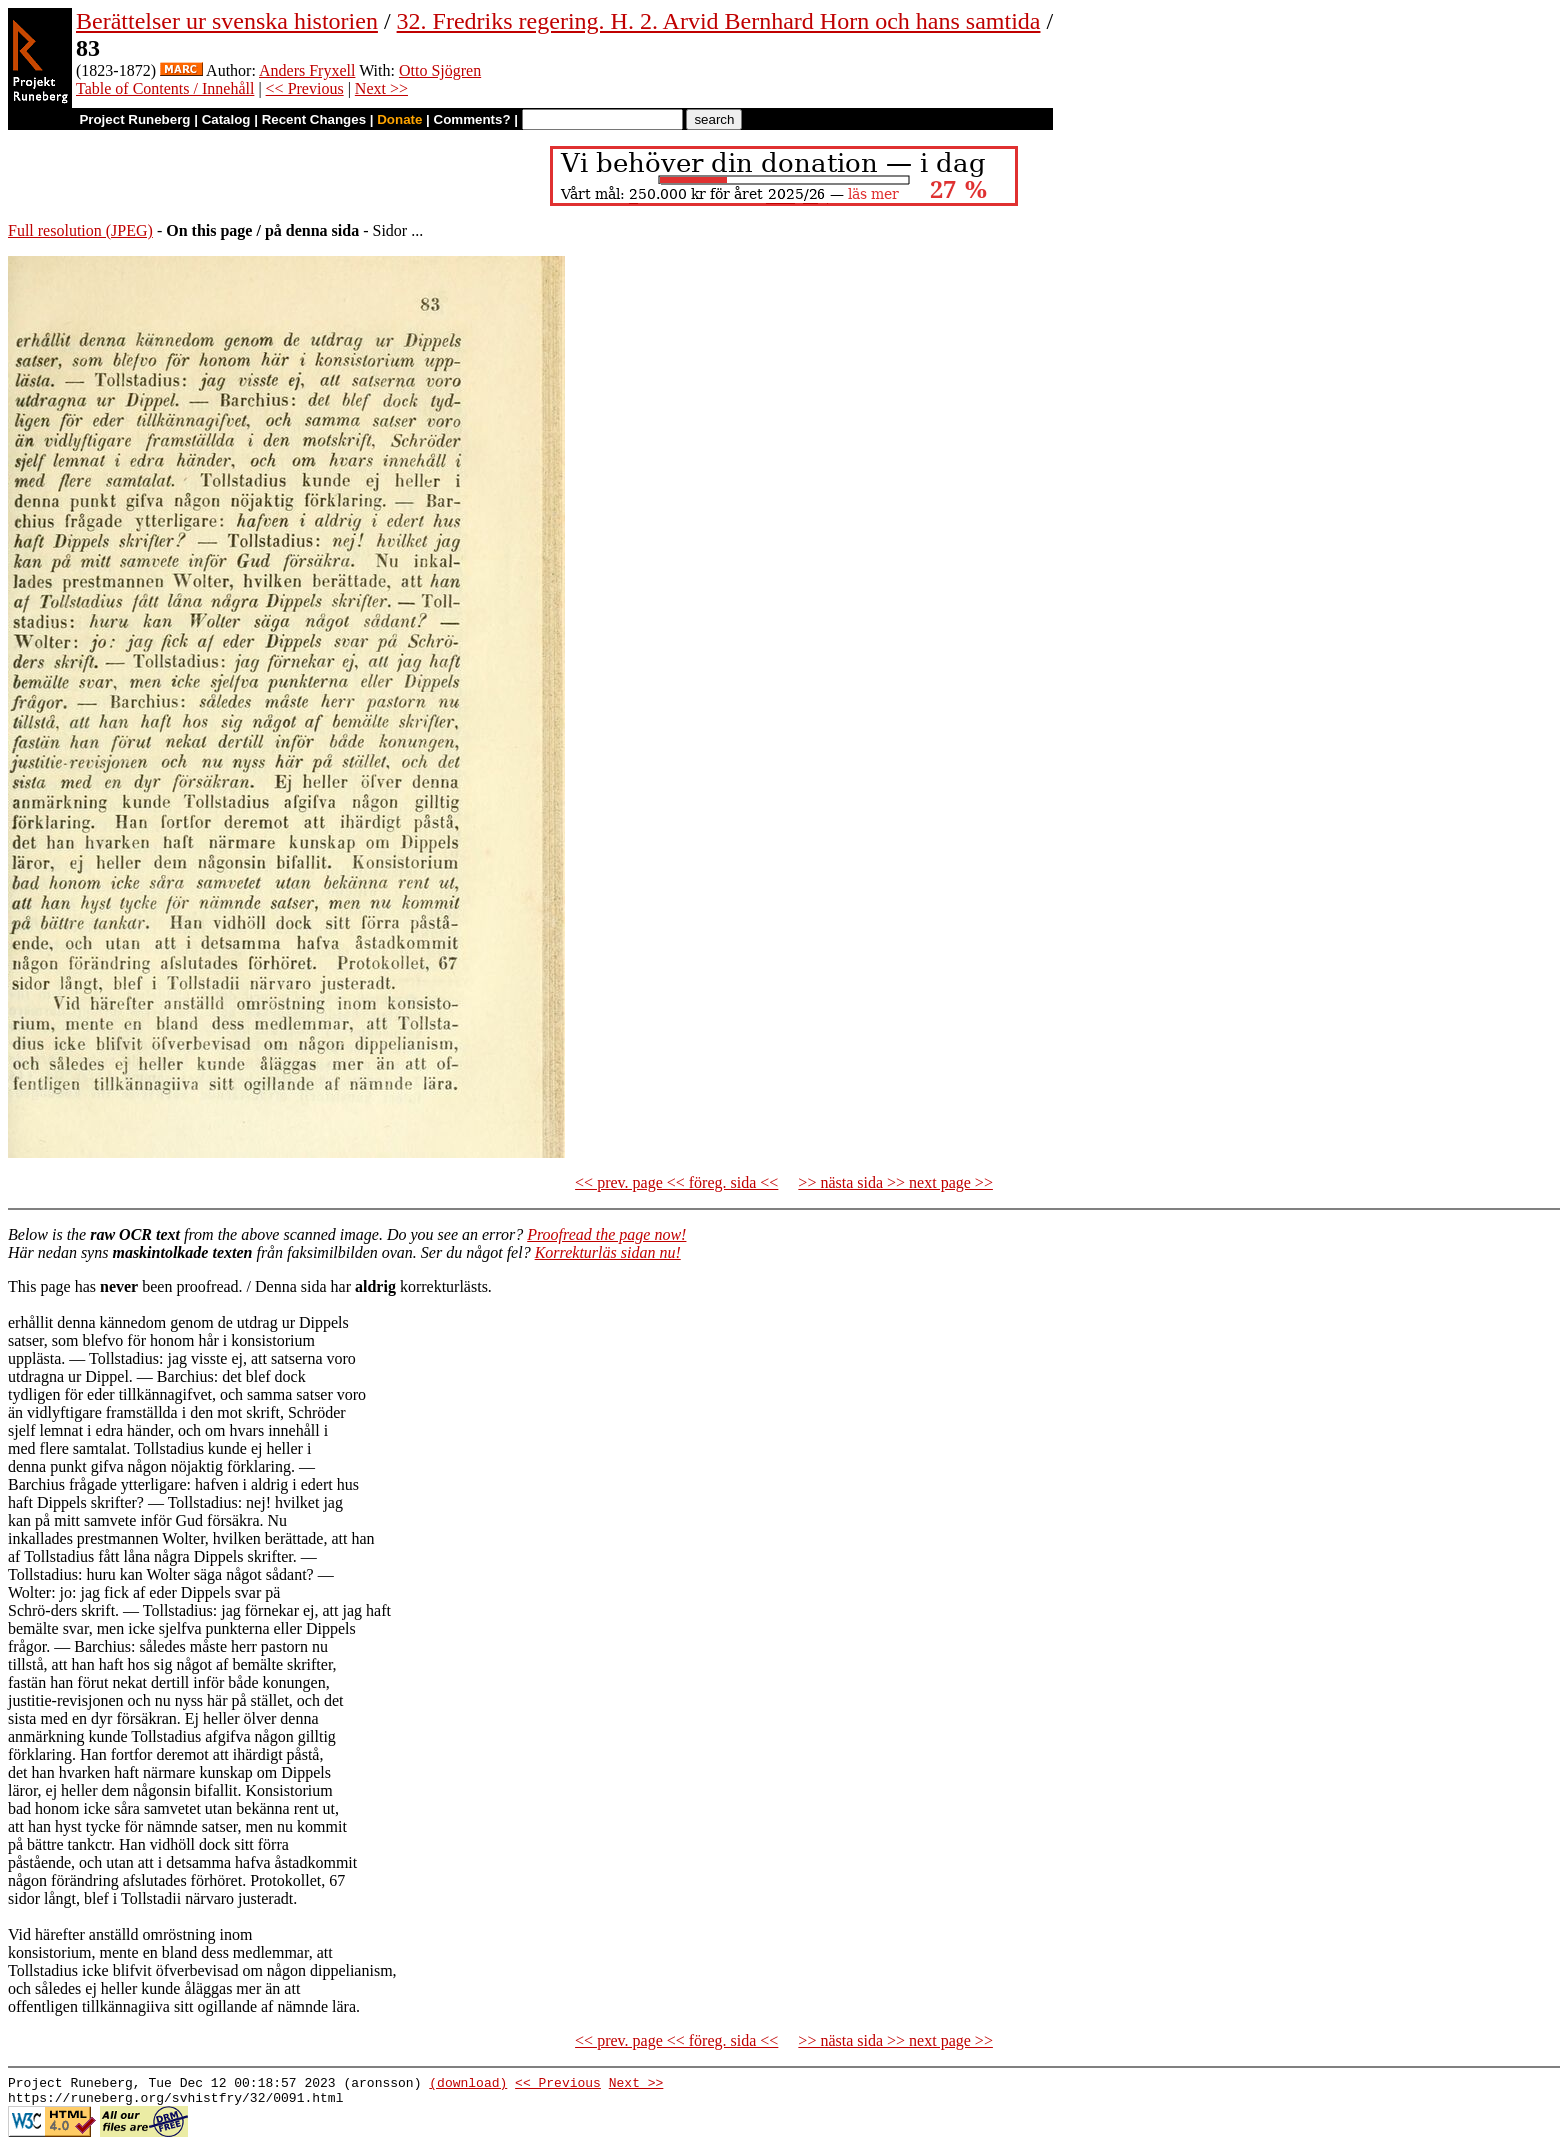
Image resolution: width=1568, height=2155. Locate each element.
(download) (468, 2085)
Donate (399, 119)
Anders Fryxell (307, 70)
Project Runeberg (134, 119)
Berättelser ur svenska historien (227, 21)
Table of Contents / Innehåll (165, 88)
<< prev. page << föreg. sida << (676, 1182)
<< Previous (305, 88)
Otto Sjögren (440, 70)
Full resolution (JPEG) (80, 230)
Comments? (472, 119)
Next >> (381, 88)
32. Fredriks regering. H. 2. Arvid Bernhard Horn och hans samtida (719, 21)
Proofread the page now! (606, 1234)
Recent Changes (314, 119)
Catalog (226, 119)
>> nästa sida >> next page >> (895, 1182)
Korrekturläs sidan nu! (608, 1252)
